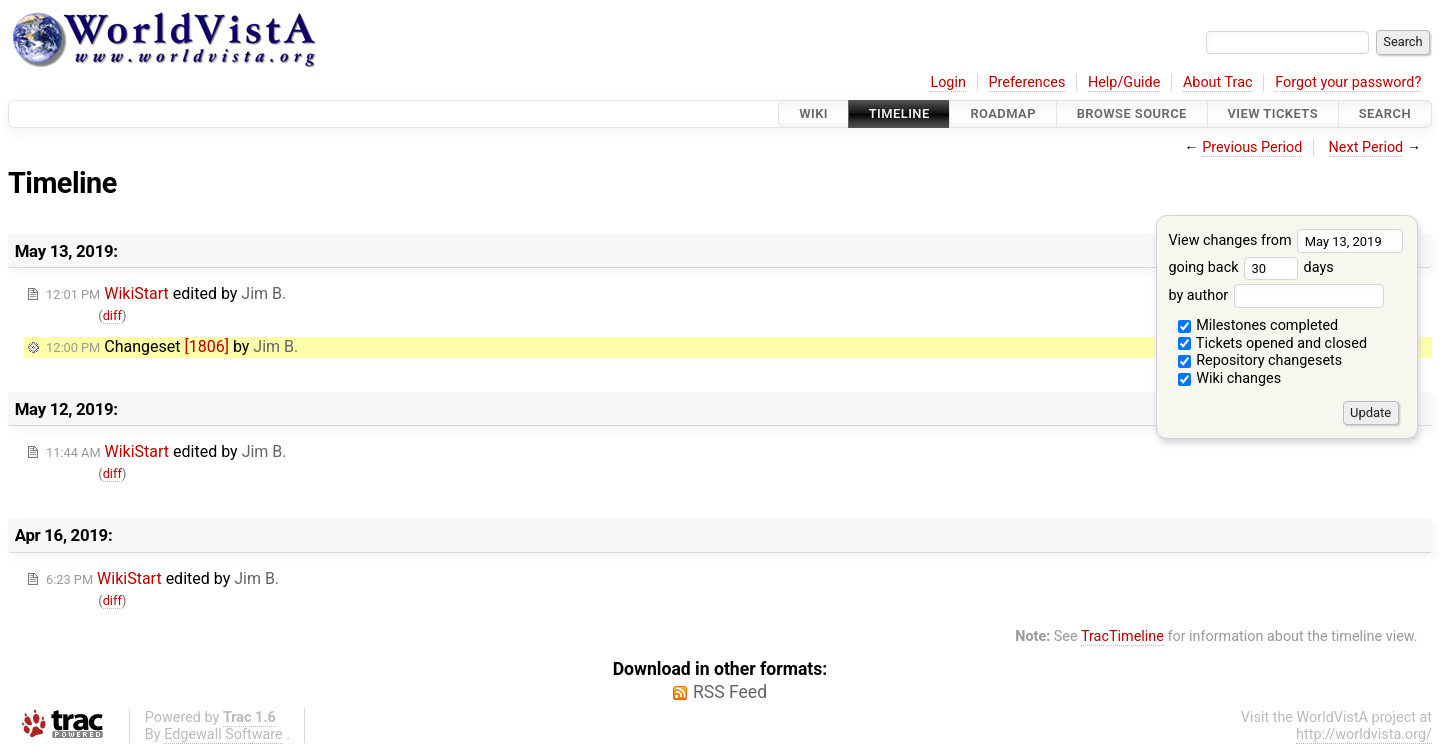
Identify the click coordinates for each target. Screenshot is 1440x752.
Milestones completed (1258, 325)
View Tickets (1273, 113)
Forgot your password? (1348, 82)
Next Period (1366, 147)
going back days (1250, 267)
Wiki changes (1230, 378)
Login (948, 82)
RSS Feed (730, 692)
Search (1385, 113)
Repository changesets (1260, 360)
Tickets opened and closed (1272, 343)
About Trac (1218, 82)
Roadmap (1003, 113)
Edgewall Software (223, 734)
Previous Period (1252, 147)
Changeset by (172, 346)
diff (112, 315)
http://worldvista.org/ (1364, 734)
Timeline (899, 113)
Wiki (813, 113)
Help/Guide (1124, 82)
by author (1275, 295)
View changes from (1285, 240)
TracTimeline (1122, 636)
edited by (166, 293)
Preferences (1026, 82)
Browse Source (1132, 113)
